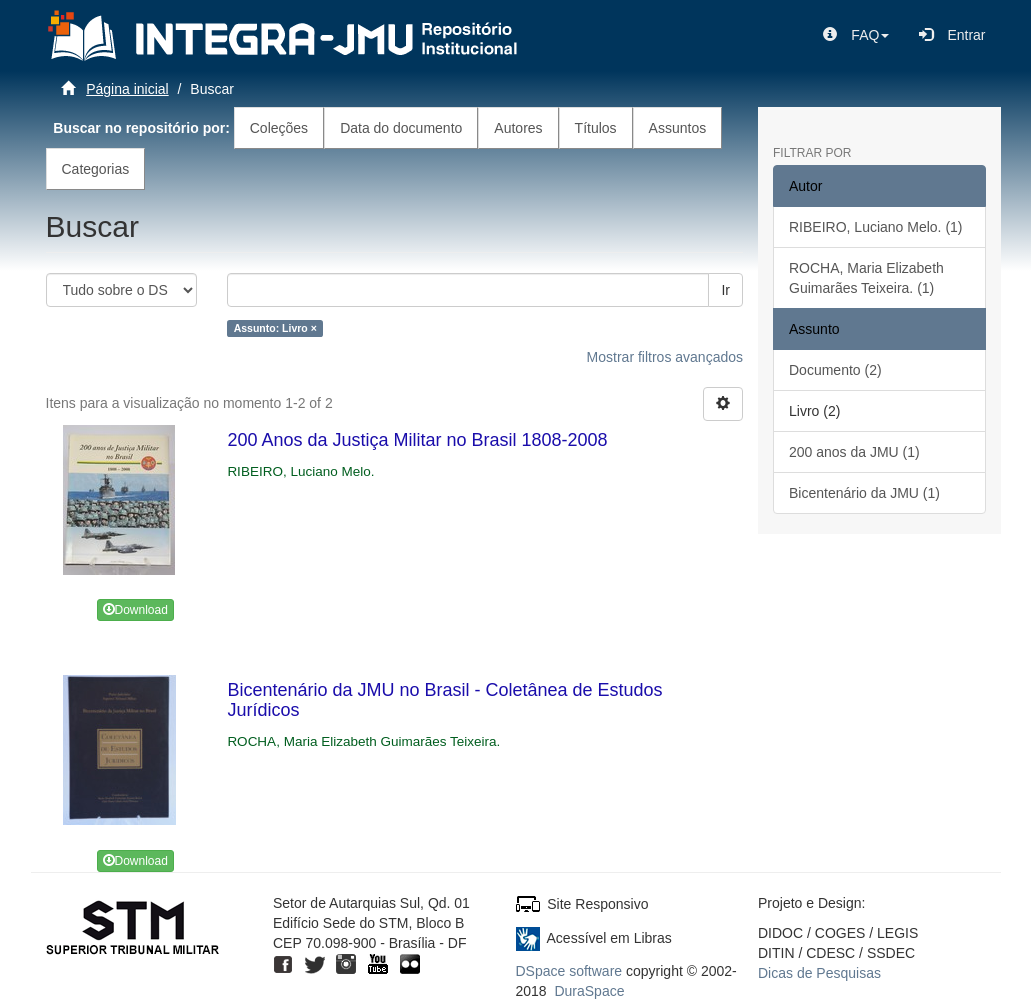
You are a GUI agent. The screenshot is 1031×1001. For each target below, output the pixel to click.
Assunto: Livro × (275, 328)
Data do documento (401, 128)
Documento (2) (835, 370)
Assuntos (678, 128)
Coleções (279, 128)
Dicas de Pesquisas (819, 973)
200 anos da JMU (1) (854, 452)
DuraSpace (589, 991)
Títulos (596, 128)
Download (135, 610)
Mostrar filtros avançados (665, 357)
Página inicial (127, 89)
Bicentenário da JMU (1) (864, 493)
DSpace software (569, 971)
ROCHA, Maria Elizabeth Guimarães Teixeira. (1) (866, 278)
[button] (856, 35)
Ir (725, 290)
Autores (518, 128)
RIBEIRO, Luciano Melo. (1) (876, 227)
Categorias (96, 169)
